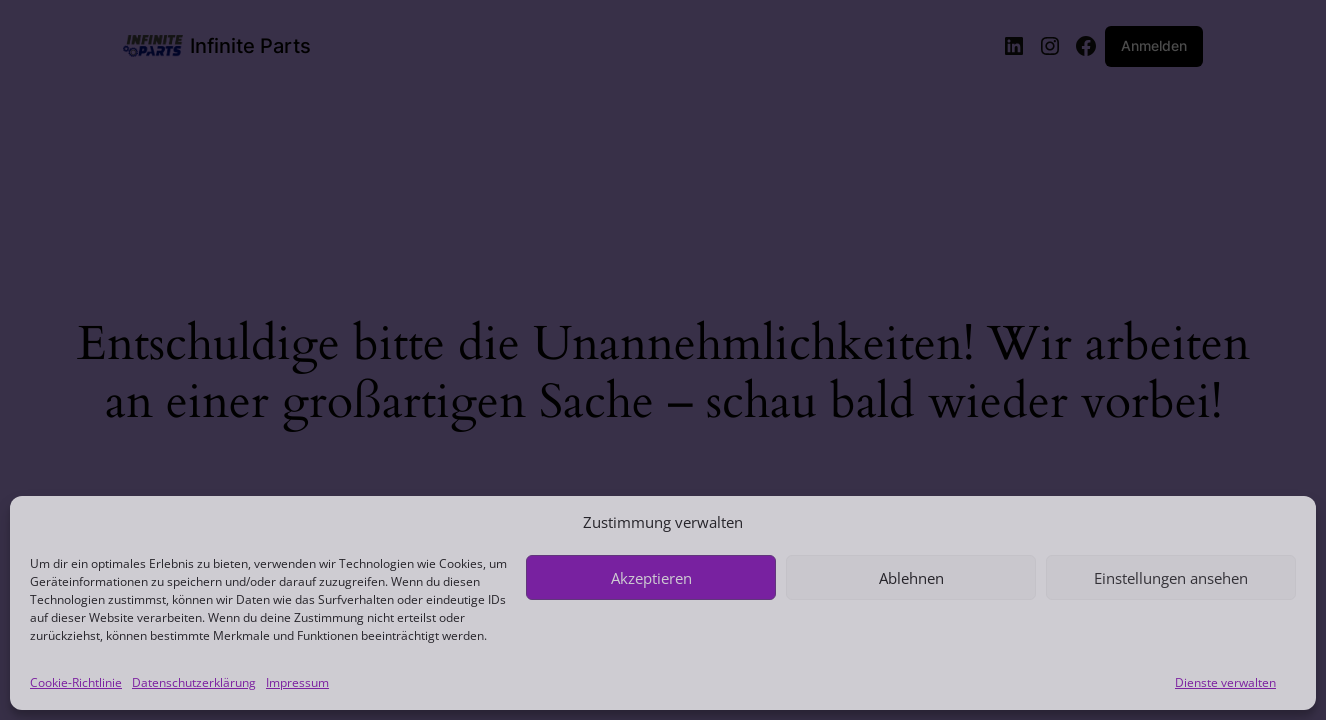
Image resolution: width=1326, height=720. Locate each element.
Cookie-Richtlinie (76, 682)
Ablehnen (911, 578)
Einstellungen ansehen (1171, 578)
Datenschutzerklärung (194, 682)
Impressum (297, 682)
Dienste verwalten (1225, 682)
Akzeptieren (651, 578)
